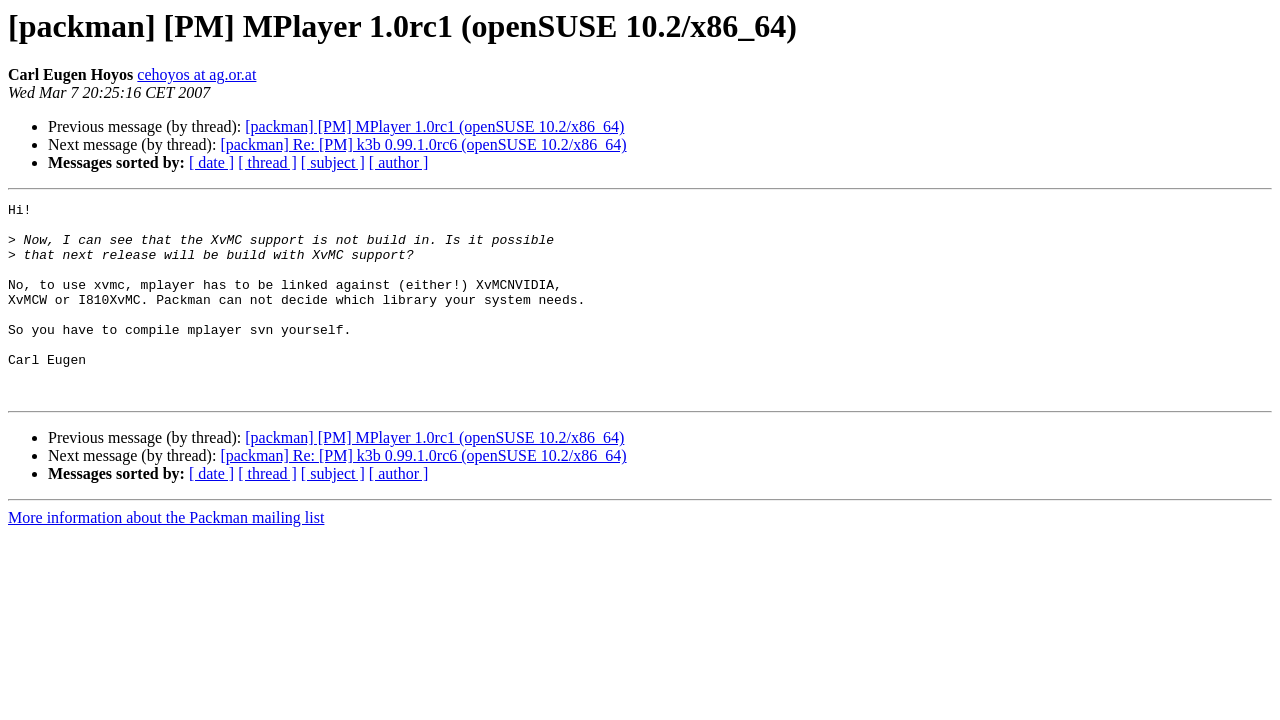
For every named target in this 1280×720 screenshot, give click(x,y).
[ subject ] (333, 162)
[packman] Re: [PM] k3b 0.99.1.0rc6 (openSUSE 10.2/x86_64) (423, 144)
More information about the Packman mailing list (166, 556)
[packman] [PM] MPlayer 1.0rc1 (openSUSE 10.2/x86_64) (434, 126)
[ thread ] (267, 162)
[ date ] (211, 162)
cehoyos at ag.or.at (196, 74)
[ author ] (399, 162)
